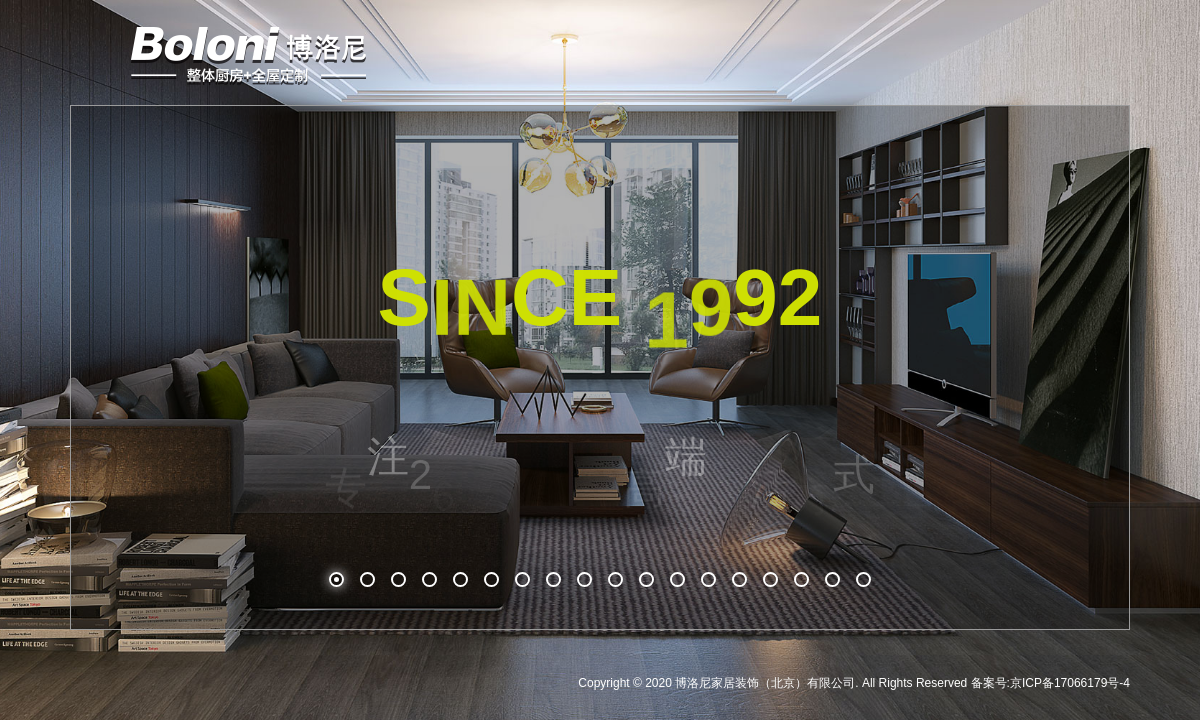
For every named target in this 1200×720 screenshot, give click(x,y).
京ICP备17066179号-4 (1070, 683)
